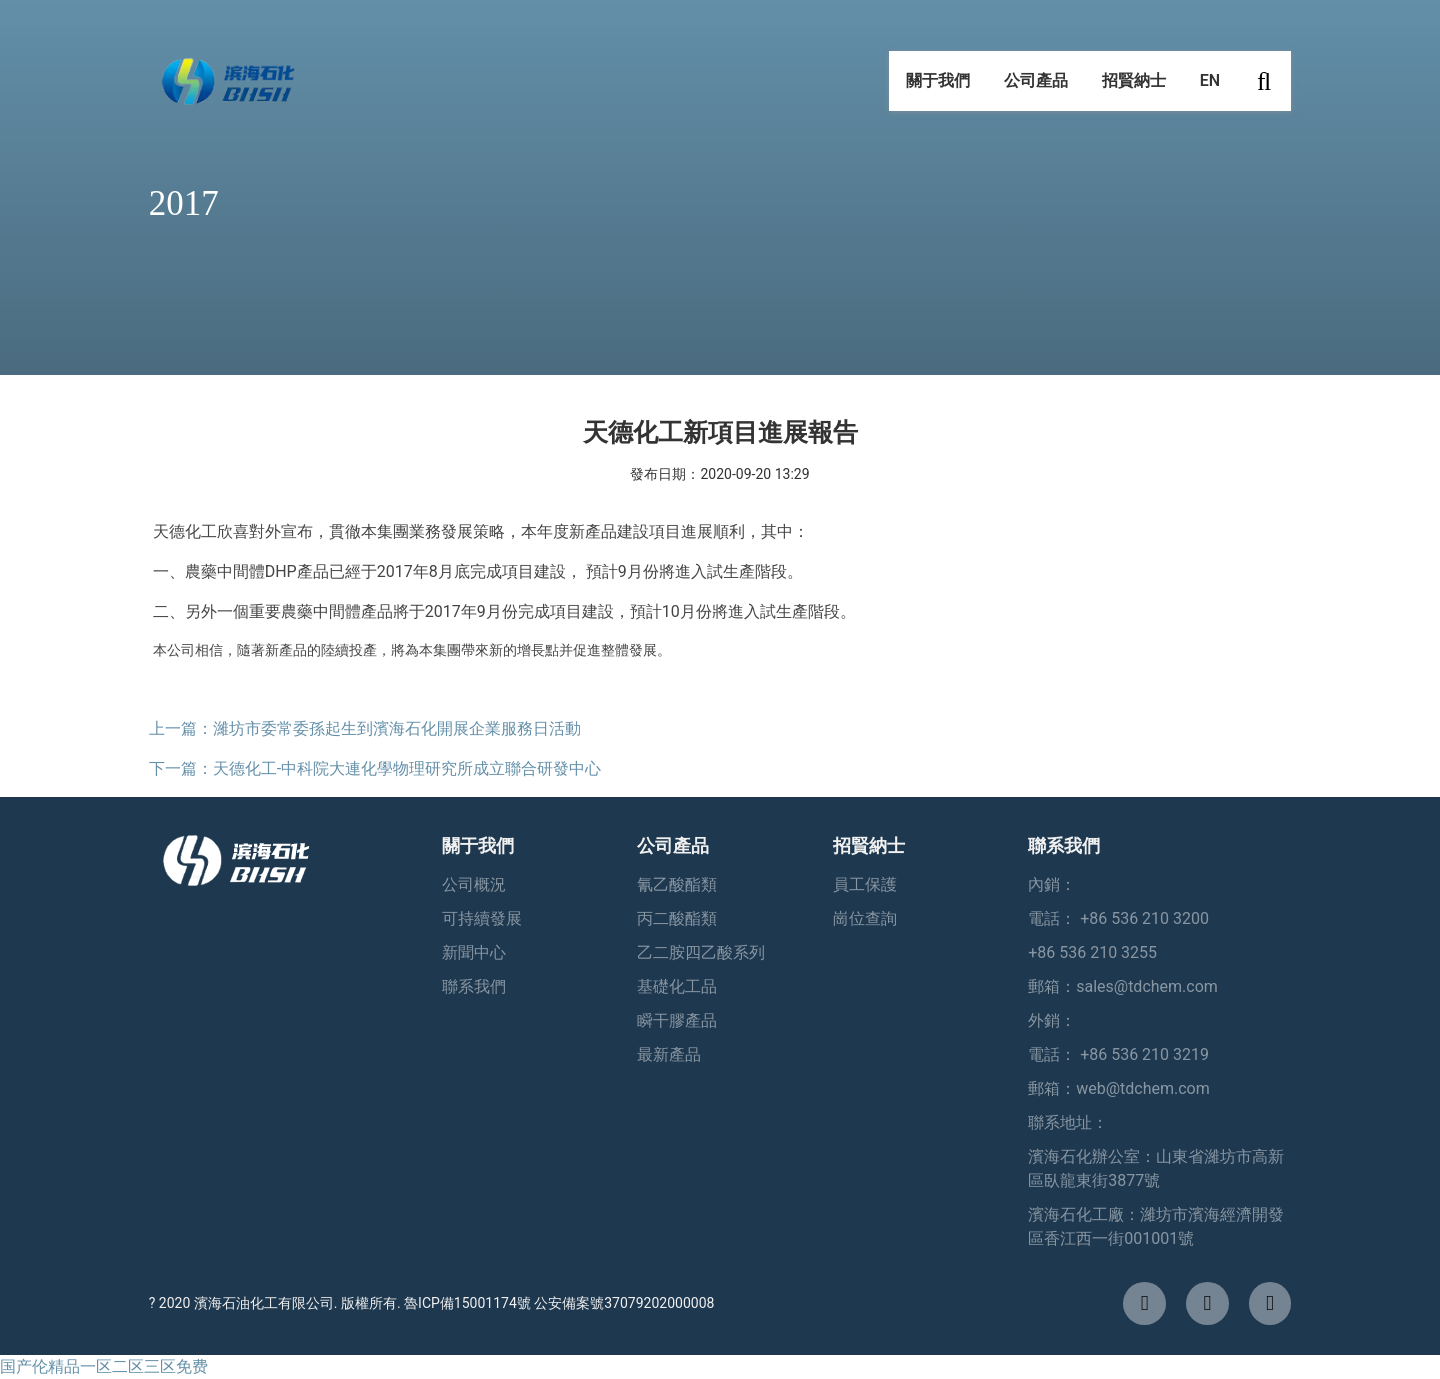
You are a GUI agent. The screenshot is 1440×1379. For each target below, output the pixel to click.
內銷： (1052, 884)
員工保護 (865, 884)
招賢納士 (1134, 89)
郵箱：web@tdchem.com (1119, 1088)
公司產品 (1036, 89)
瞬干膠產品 (677, 1020)
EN (1210, 89)
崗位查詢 (865, 918)
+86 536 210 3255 (1092, 952)
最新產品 (669, 1054)
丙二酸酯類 (677, 918)
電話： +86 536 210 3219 (1118, 1054)
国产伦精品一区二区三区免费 (104, 1366)
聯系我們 (474, 986)
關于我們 (938, 89)
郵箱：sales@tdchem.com (1123, 986)
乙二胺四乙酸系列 (701, 952)
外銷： (1052, 1020)
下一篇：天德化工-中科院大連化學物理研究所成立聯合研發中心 (375, 768)
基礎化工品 (677, 986)
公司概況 (474, 884)
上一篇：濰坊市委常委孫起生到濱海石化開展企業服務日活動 (365, 728)
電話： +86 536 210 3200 (1118, 918)
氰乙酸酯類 (677, 884)
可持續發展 (482, 918)
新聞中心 (474, 952)
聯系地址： (1068, 1122)
